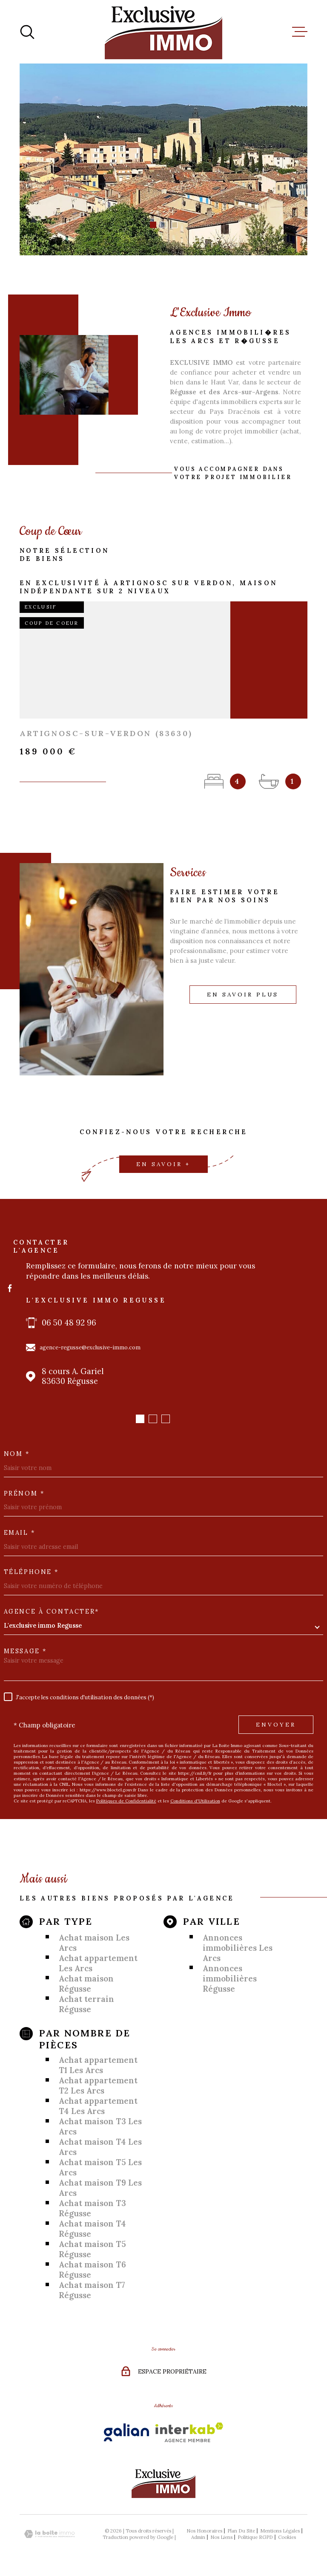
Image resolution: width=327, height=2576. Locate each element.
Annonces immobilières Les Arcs (237, 1947)
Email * (19, 1533)
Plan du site (241, 2530)
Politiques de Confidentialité (126, 1801)
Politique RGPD (255, 2537)
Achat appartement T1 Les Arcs (98, 2065)
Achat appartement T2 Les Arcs (98, 2085)
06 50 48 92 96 (69, 1323)
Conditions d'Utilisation (195, 1801)
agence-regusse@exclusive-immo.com (90, 1347)
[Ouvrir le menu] (299, 32)
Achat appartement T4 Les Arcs (98, 2106)
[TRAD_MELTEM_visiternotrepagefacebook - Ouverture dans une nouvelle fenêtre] (10, 1288)
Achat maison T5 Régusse (92, 2249)
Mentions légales (280, 2530)
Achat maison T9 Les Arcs (100, 2187)
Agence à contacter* (51, 1611)
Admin (198, 2537)
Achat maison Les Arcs (94, 1942)
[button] (153, 225)
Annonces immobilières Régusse (230, 1978)
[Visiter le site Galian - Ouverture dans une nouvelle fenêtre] (126, 2432)
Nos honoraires (204, 2530)
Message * (25, 1651)
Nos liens (221, 2537)
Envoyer (276, 1724)
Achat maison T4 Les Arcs (100, 2147)
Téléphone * (31, 1572)
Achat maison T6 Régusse (92, 2269)
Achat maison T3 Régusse (92, 2208)
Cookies (287, 2537)
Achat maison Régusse (86, 1983)
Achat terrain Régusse (86, 2004)
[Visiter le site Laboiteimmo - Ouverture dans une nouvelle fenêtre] (49, 2534)
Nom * (17, 1454)
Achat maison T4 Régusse (92, 2228)
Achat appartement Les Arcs (98, 1963)
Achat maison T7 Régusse (92, 2290)
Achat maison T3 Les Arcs (100, 2126)
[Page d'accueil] (163, 31)
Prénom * (24, 1493)
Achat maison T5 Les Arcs (100, 2167)
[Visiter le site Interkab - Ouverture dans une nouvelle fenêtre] (189, 2432)
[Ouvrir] (27, 32)
